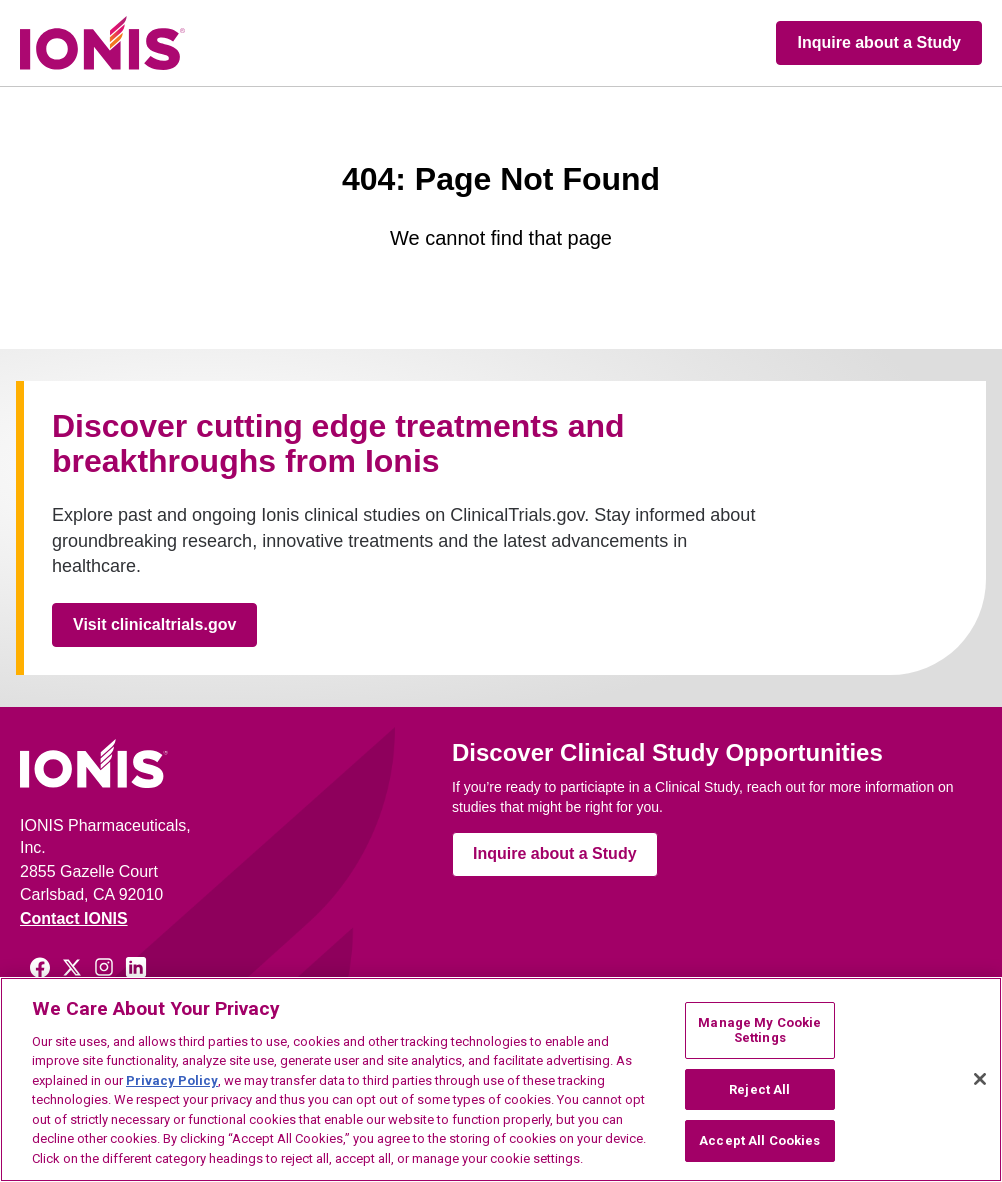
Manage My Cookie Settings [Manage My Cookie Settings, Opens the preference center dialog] (759, 1030)
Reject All (759, 1089)
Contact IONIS (74, 918)
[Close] (980, 1079)
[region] (501, 1079)
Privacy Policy (172, 1080)
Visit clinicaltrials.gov (154, 624)
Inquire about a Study (879, 42)
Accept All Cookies (759, 1140)
